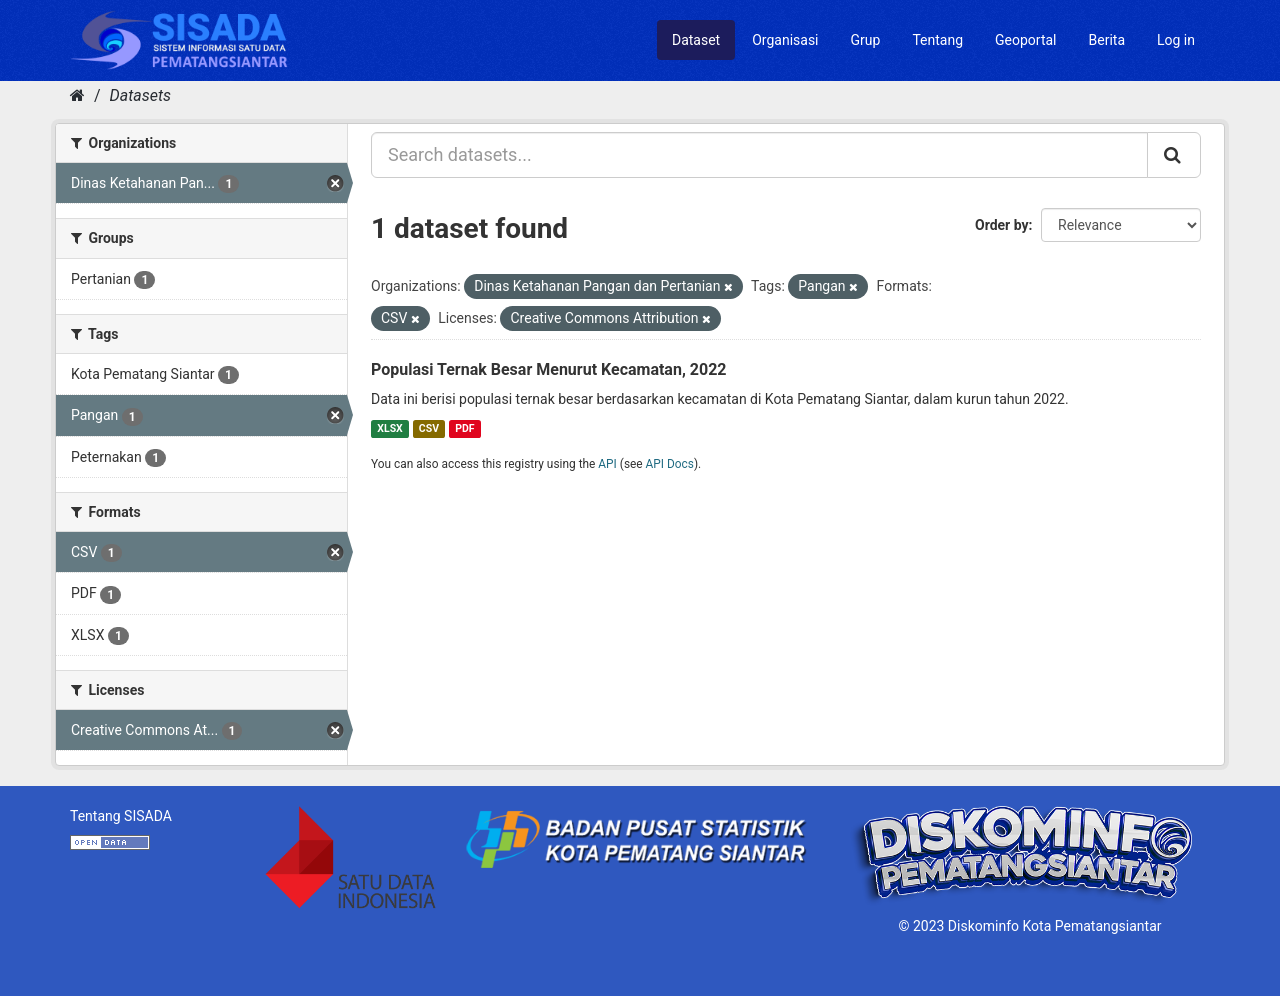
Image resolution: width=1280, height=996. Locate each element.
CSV (429, 428)
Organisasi (785, 40)
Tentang (937, 40)
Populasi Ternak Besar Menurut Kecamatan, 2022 (549, 369)
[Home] (77, 95)
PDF (464, 428)
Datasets (140, 95)
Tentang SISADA (121, 816)
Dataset (696, 40)
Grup (866, 40)
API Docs (670, 464)
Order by (1002, 225)
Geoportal (1025, 40)
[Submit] (1174, 155)
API (607, 464)
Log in (1176, 40)
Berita (1107, 40)
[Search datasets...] (759, 155)
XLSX (389, 428)
